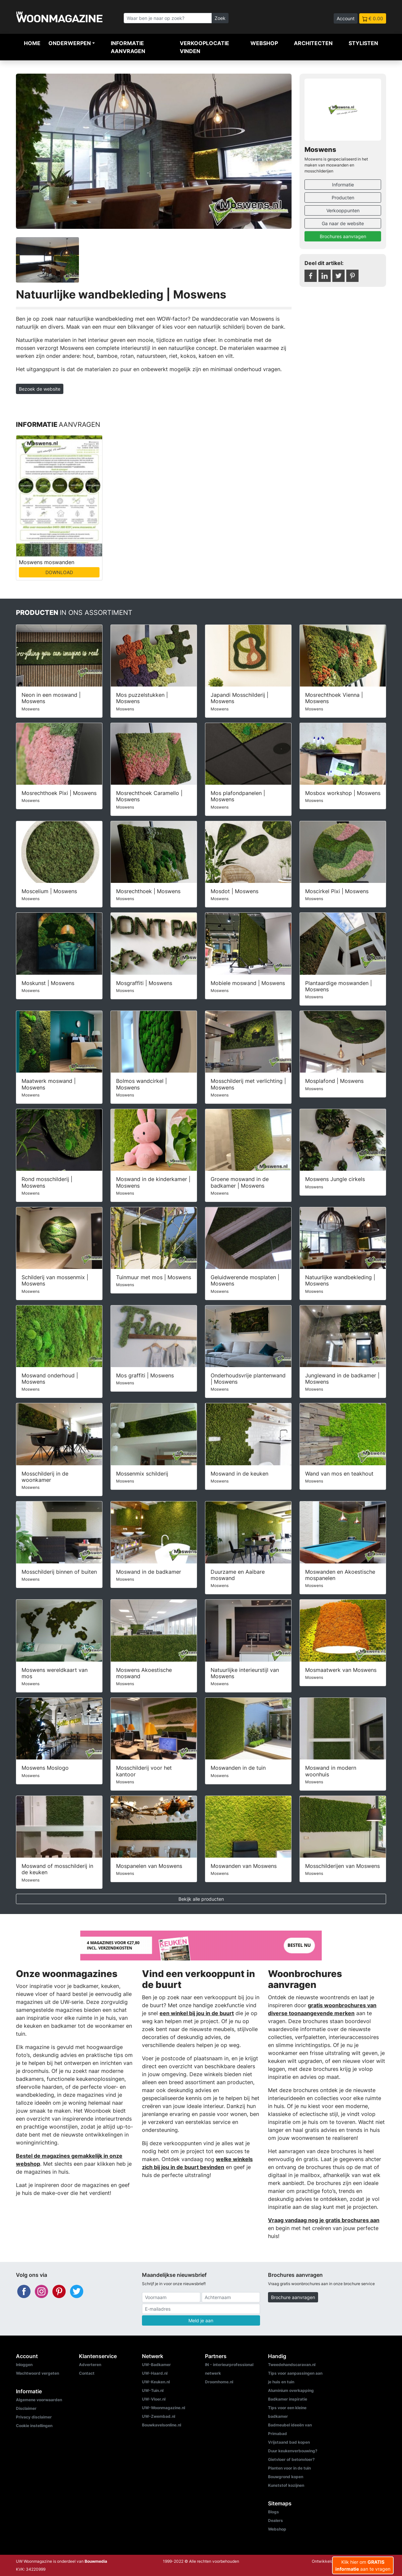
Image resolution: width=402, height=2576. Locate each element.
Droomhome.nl (219, 2381)
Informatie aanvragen (128, 47)
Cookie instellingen (34, 2425)
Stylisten (363, 43)
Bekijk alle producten (201, 1899)
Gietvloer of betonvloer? (291, 2459)
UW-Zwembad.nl (158, 2416)
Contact (87, 2373)
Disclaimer (26, 2408)
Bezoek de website (39, 389)
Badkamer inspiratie (287, 2399)
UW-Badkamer (156, 2364)
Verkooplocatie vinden (204, 47)
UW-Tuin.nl (153, 2390)
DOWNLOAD (59, 572)
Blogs (273, 2511)
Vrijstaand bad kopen (289, 2442)
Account (346, 18)
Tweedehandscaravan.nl (291, 2364)
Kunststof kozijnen (286, 2485)
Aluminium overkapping (291, 2390)
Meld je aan (200, 2320)
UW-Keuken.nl (156, 2381)
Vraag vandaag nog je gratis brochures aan (323, 2220)
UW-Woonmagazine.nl (163, 2407)
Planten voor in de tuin (289, 2468)
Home (32, 43)
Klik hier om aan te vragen (362, 2565)
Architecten (313, 43)
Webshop (264, 43)
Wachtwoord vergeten (37, 2373)
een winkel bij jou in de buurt (197, 2013)
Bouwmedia (96, 2561)
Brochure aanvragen (293, 2297)
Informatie (343, 184)
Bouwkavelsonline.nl (161, 2424)
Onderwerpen (69, 43)
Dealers (275, 2520)
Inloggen (24, 2364)
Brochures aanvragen (343, 236)
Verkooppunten (343, 210)
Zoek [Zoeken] (220, 18)
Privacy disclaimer (34, 2416)
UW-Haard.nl (155, 2373)
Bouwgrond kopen (285, 2476)
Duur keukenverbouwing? (292, 2450)
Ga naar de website (343, 223)
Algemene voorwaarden (39, 2399)
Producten (343, 197)
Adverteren (90, 2364)
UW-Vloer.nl (154, 2399)
